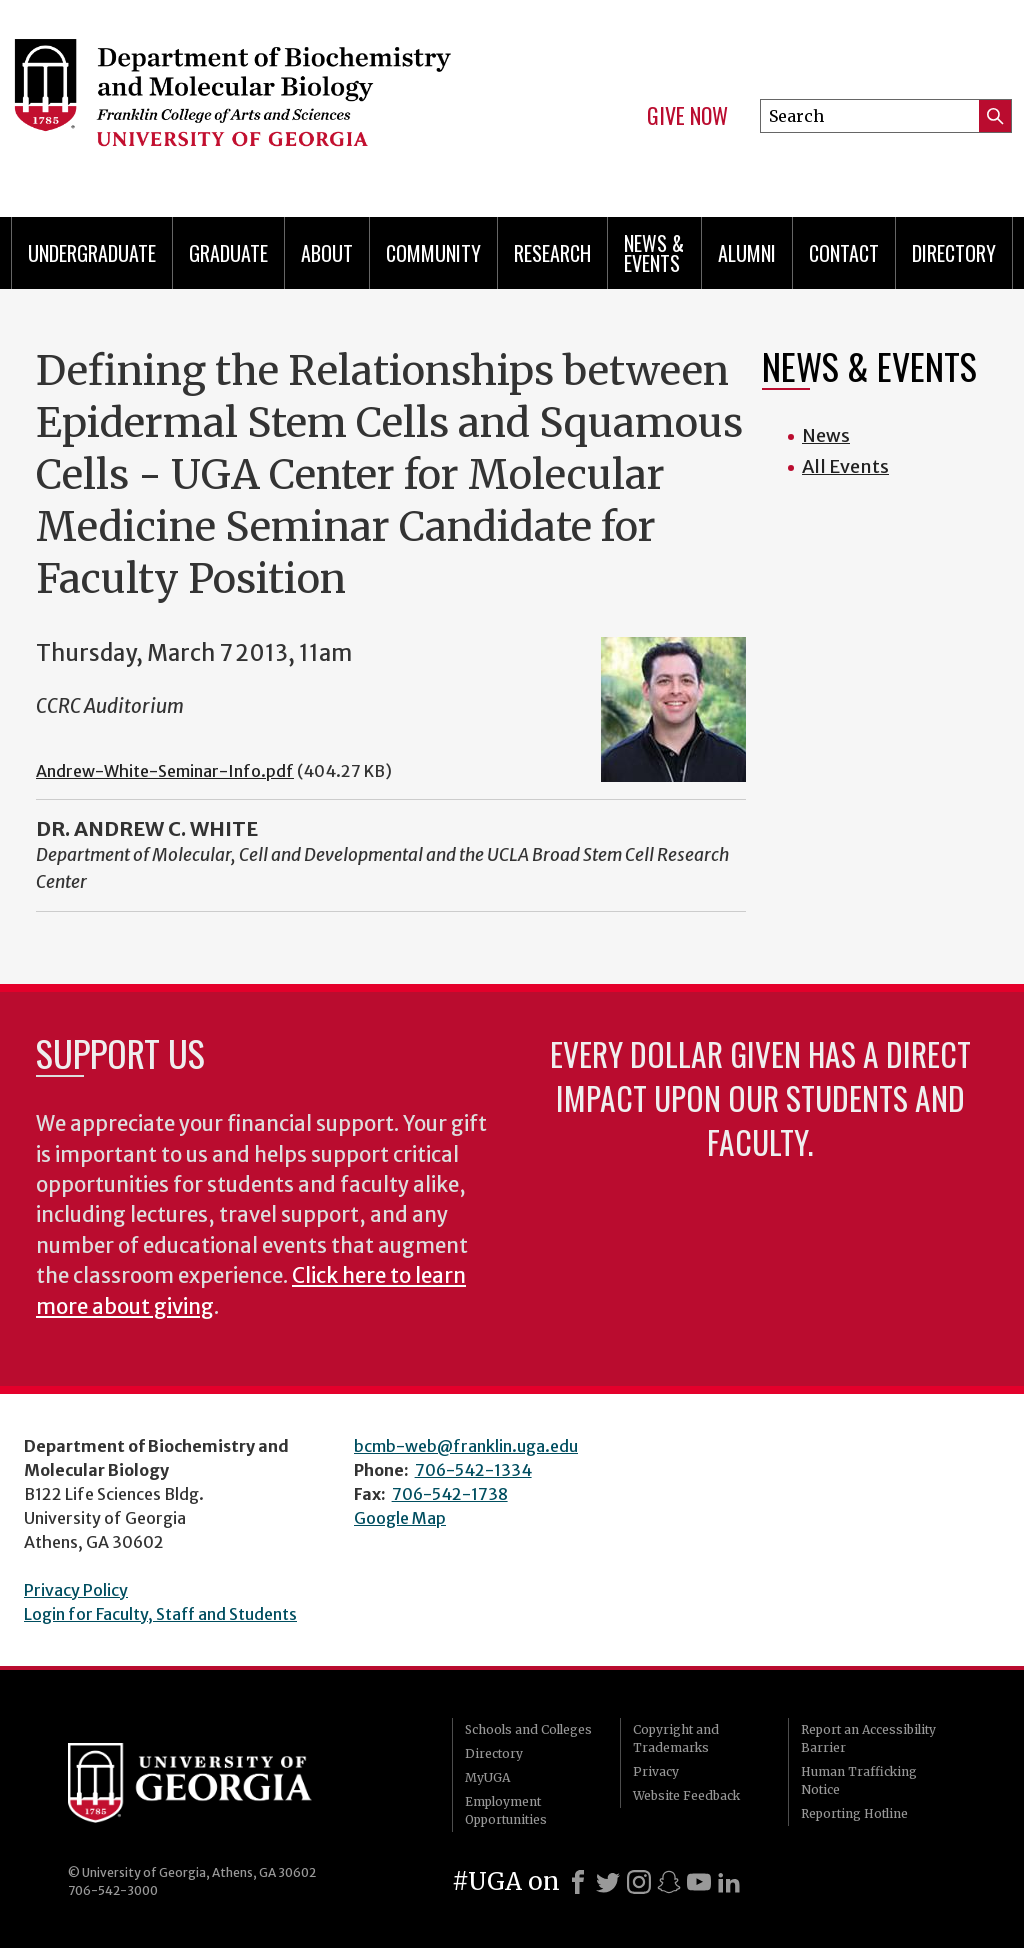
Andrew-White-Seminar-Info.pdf (165, 771)
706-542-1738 (450, 1494)
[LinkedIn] (729, 1882)
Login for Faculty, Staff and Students (160, 1614)
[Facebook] (578, 1882)
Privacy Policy (76, 1590)
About (327, 253)
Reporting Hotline (854, 1813)
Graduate (228, 253)
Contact (844, 253)
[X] (608, 1882)
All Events (845, 466)
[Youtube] (699, 1882)
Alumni (747, 253)
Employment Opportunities (506, 1810)
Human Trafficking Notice (859, 1780)
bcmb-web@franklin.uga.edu (466, 1446)
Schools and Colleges (528, 1729)
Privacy (656, 1771)
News (826, 435)
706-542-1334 (473, 1470)
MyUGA (487, 1777)
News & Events (654, 253)
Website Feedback (686, 1795)
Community (433, 253)
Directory (954, 253)
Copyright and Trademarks (676, 1738)
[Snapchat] (669, 1882)
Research (552, 253)
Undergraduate (92, 253)
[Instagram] (639, 1882)
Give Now (687, 116)
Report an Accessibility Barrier (868, 1738)
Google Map (400, 1518)
